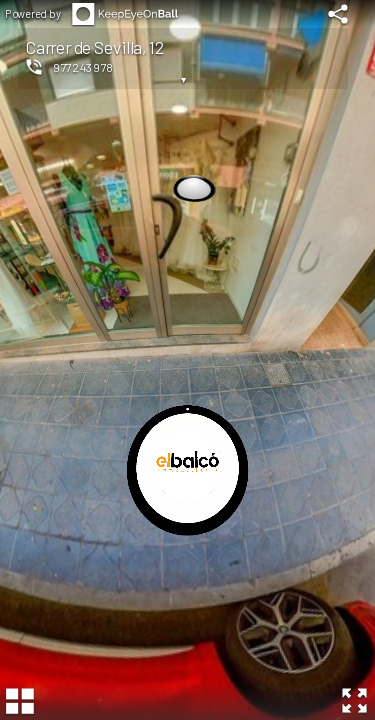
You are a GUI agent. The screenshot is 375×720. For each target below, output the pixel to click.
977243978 (83, 67)
